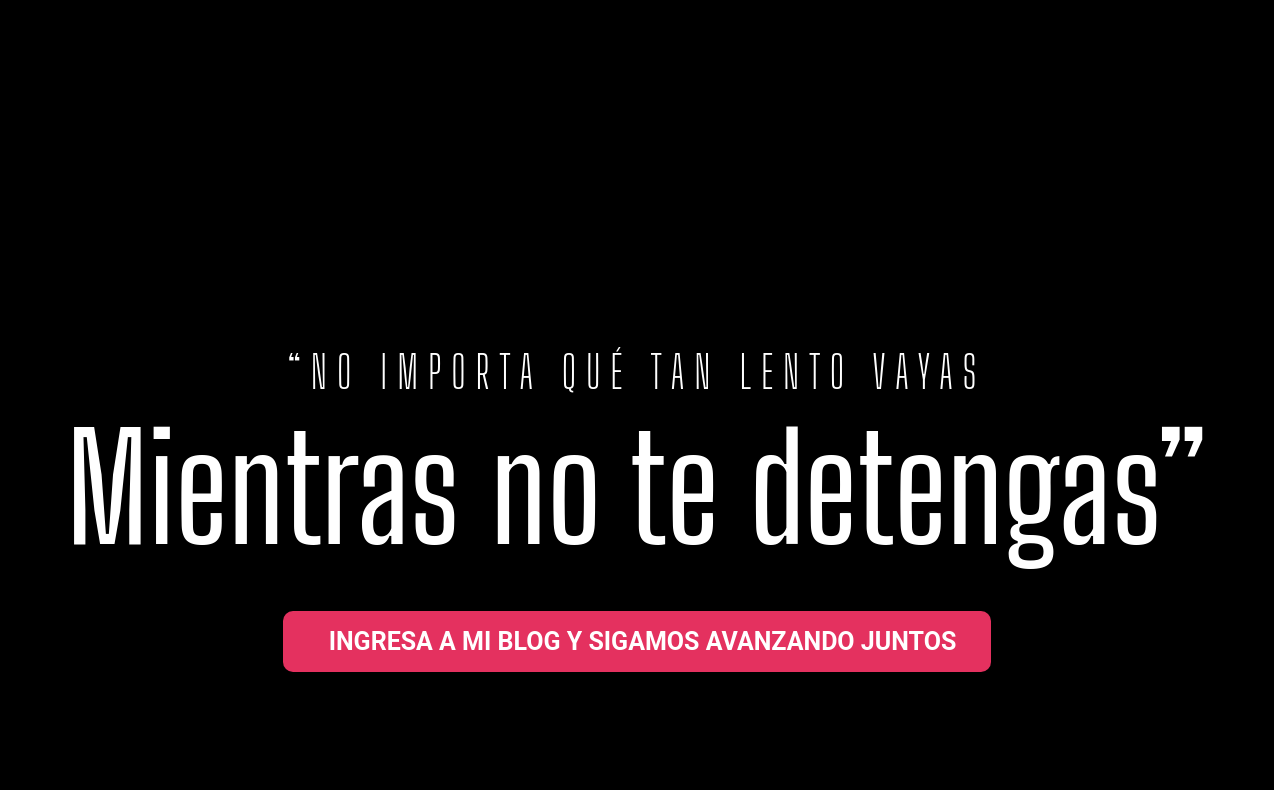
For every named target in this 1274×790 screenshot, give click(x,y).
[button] (637, 641)
